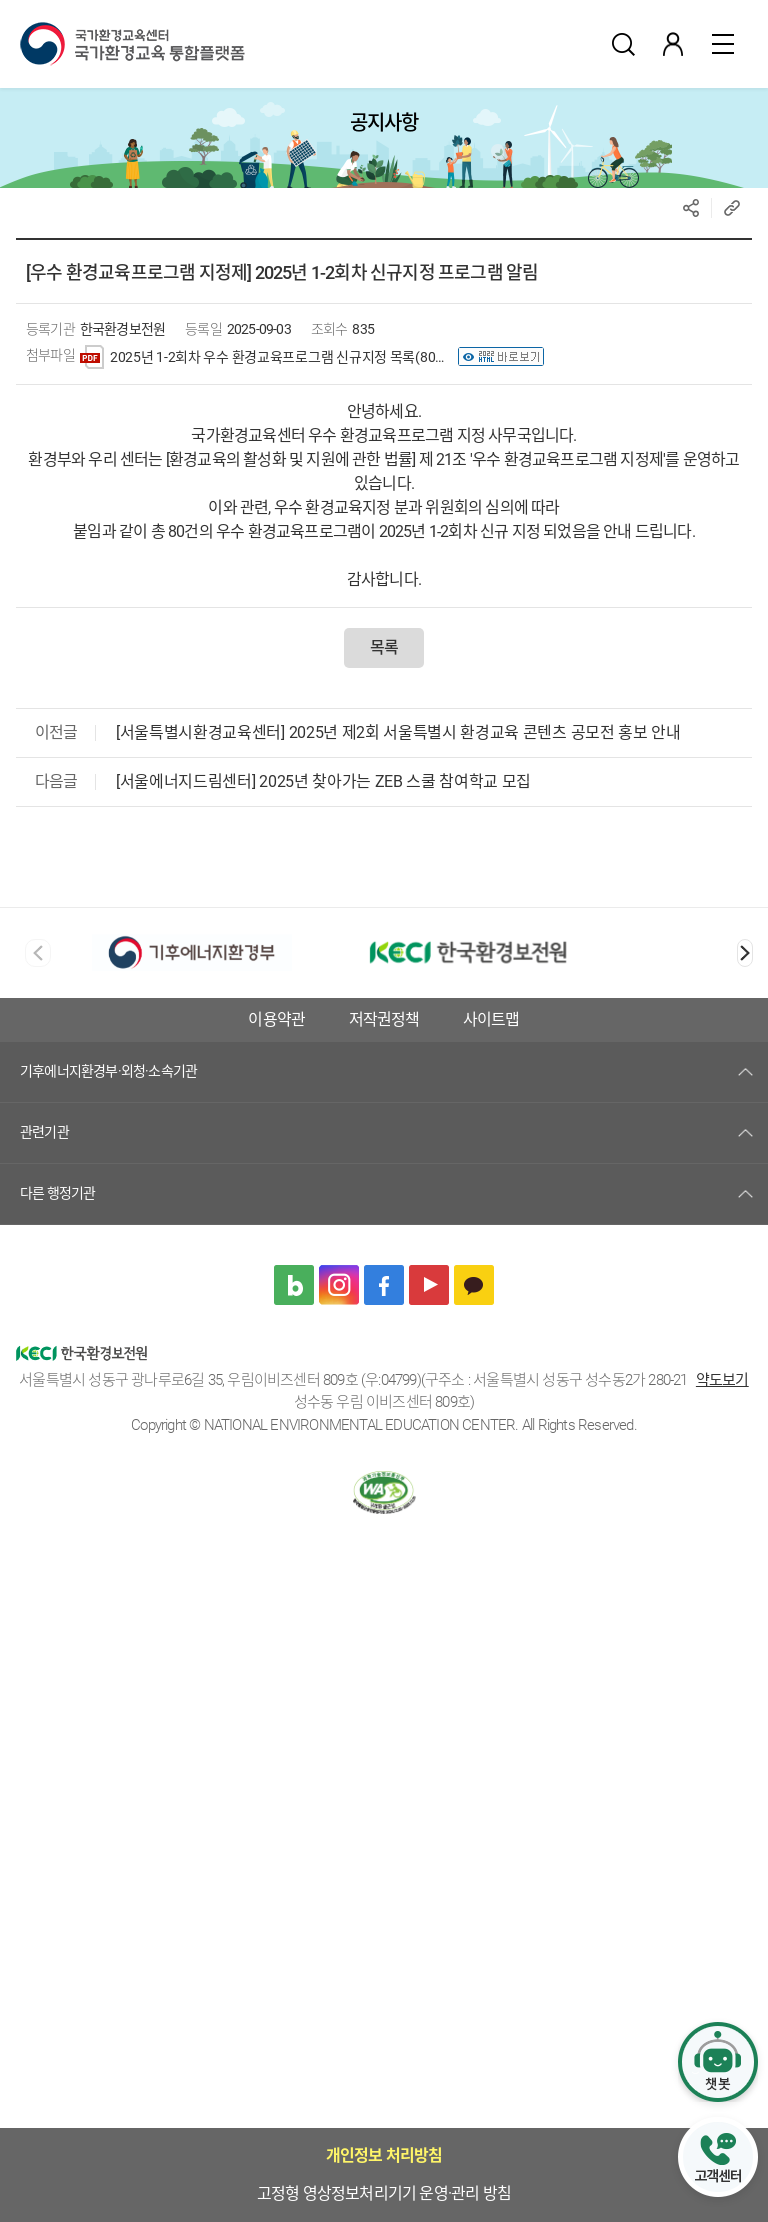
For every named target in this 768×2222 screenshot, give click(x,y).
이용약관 (555, 1019)
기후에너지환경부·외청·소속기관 (108, 1115)
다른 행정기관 (57, 1237)
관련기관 (44, 1176)
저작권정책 (662, 1019)
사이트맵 (384, 1063)
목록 (384, 647)
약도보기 (722, 1424)
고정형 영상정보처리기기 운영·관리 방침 (357, 1019)
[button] (745, 953)
